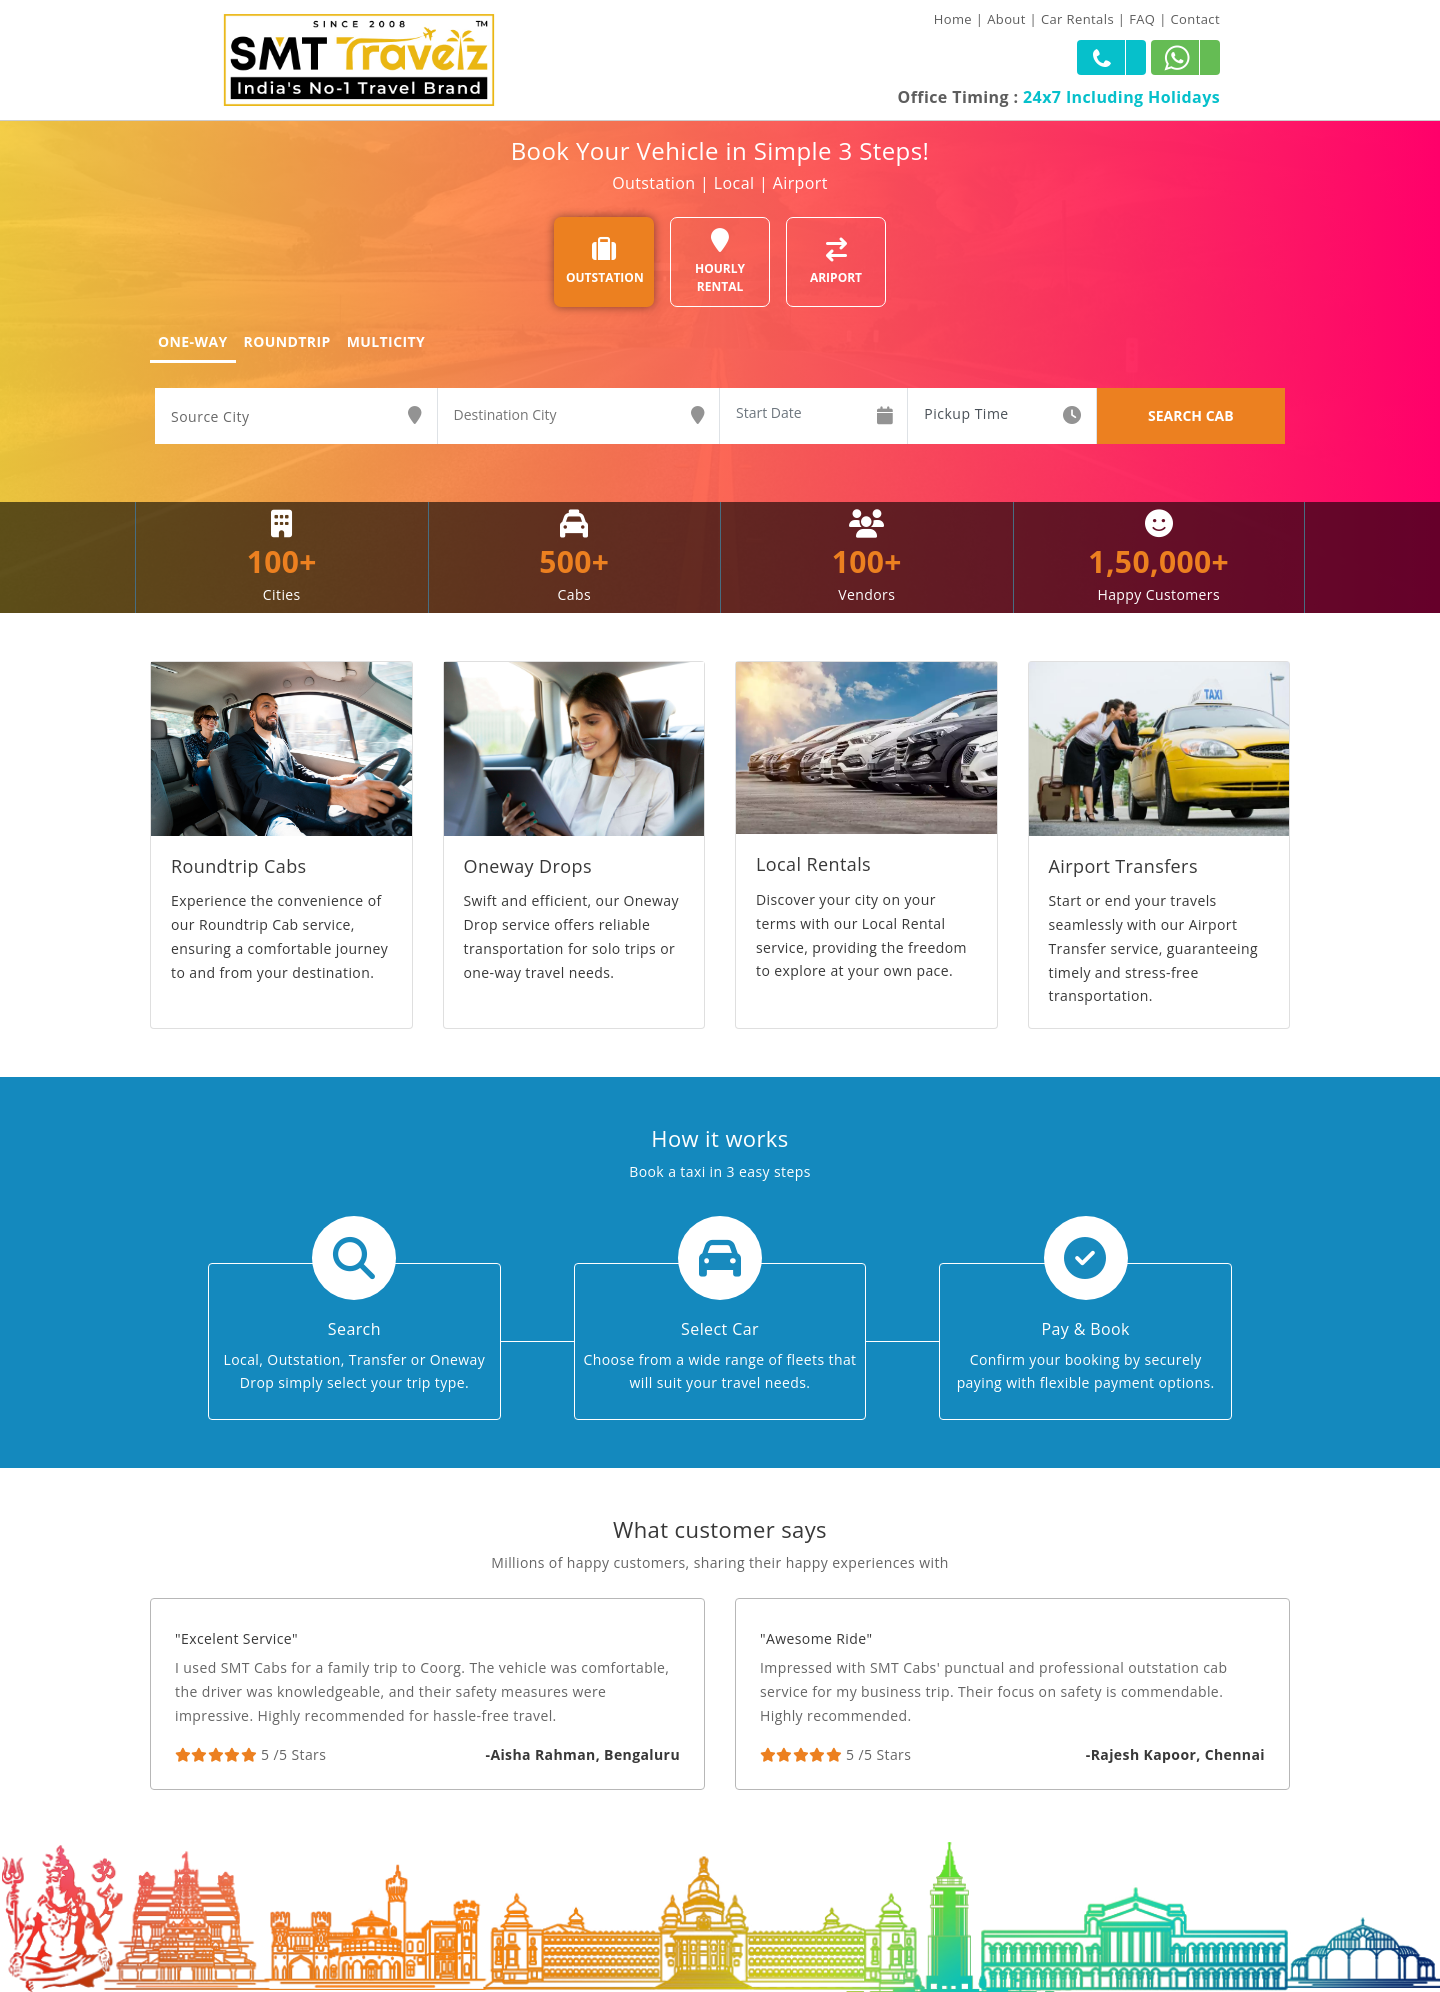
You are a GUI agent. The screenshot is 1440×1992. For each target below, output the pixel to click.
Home (953, 19)
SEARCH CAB (1191, 415)
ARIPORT (836, 261)
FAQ (1142, 19)
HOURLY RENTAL (720, 261)
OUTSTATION (605, 261)
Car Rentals (1077, 19)
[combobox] (296, 417)
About (1006, 19)
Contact (1196, 19)
